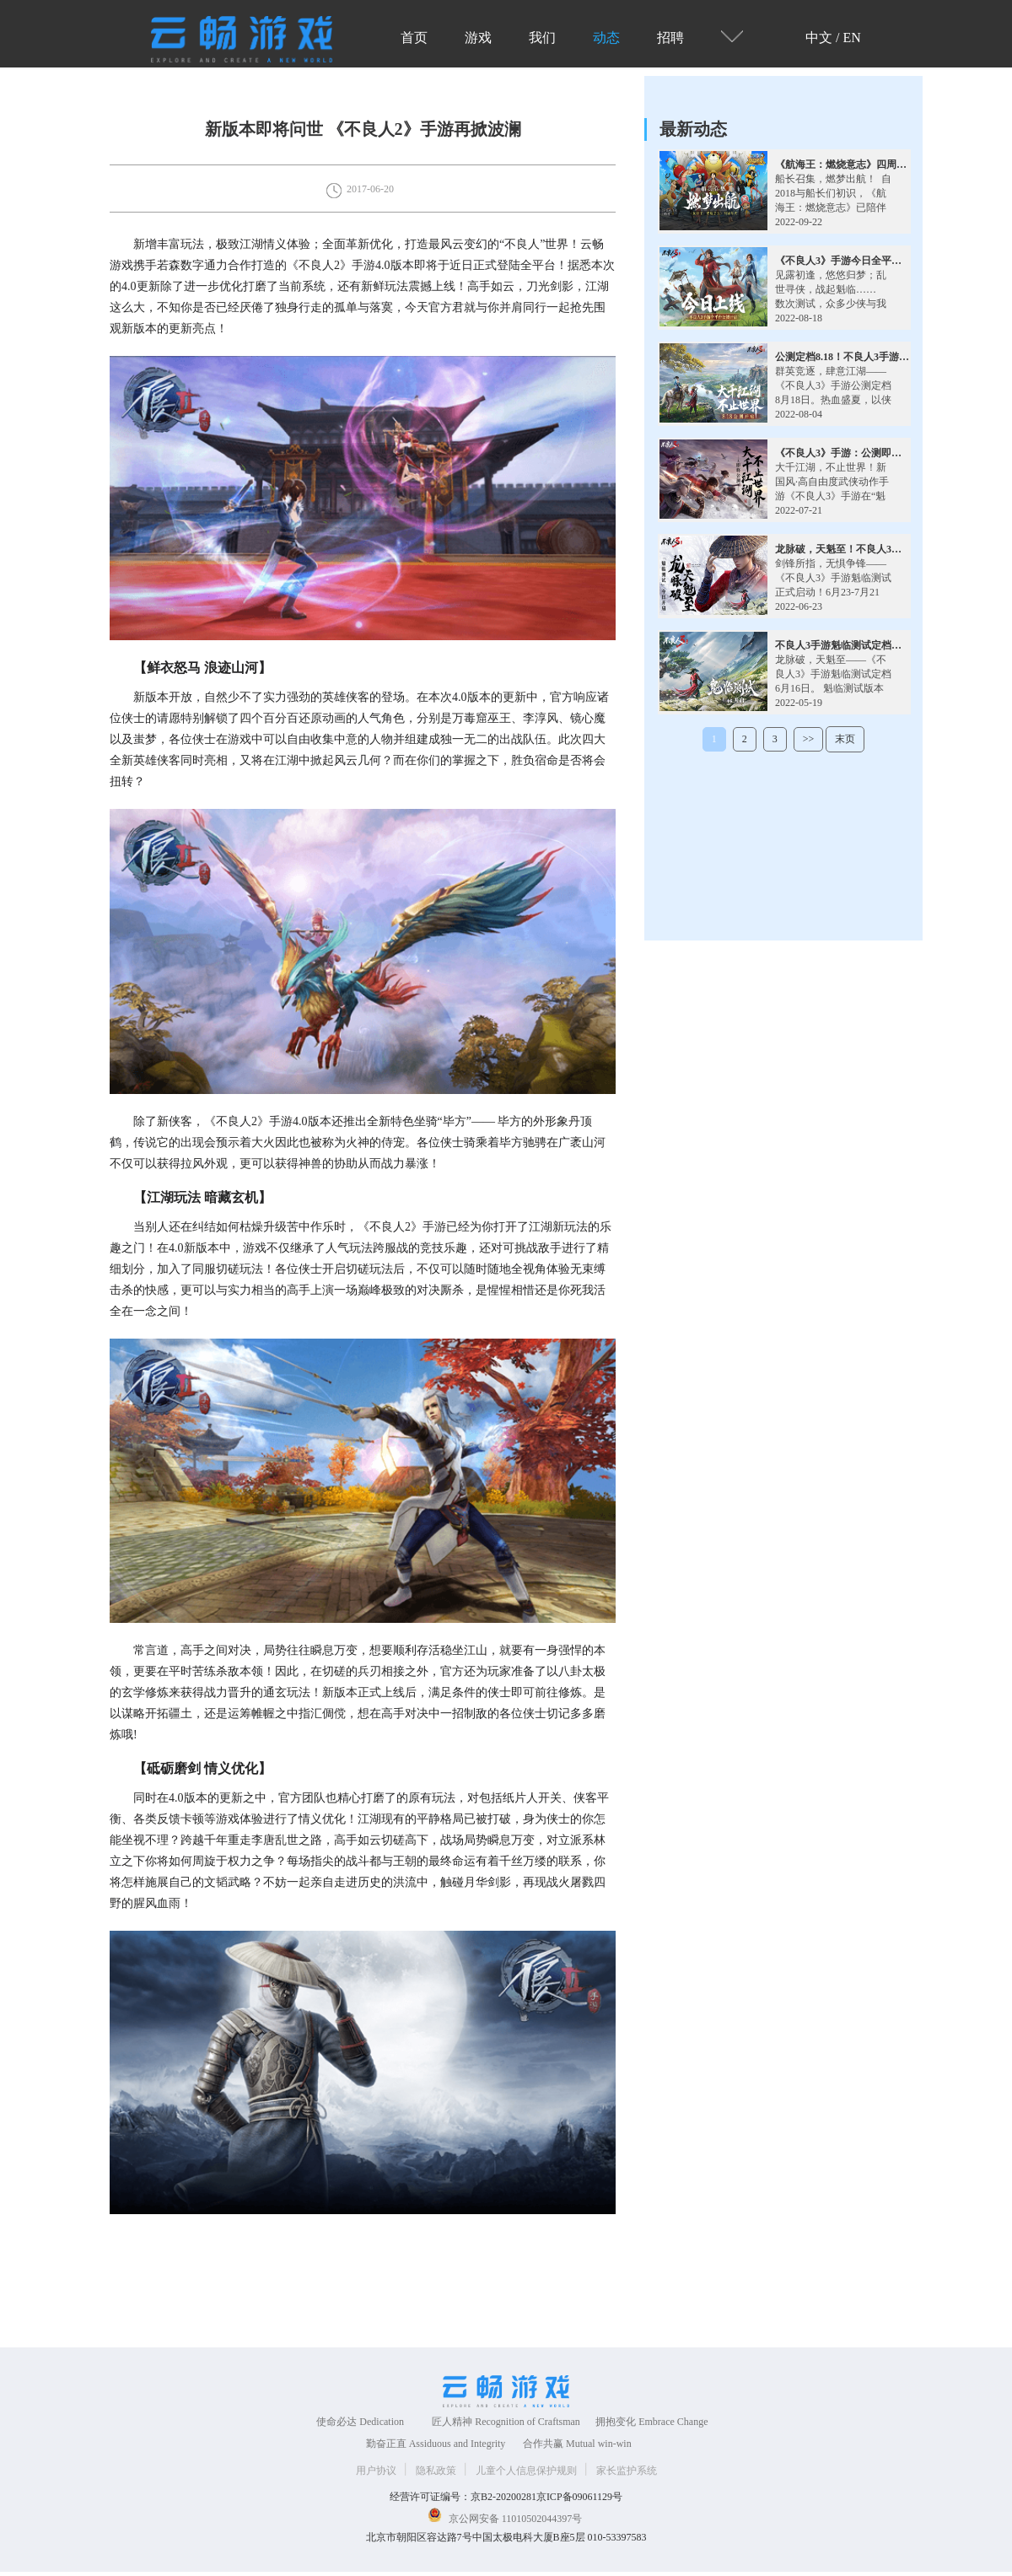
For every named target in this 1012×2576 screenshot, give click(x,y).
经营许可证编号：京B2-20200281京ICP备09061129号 (506, 2497)
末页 (845, 739)
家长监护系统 (626, 2470)
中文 (818, 37)
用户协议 (377, 2470)
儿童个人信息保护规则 (527, 2470)
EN (852, 37)
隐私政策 (437, 2470)
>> (809, 739)
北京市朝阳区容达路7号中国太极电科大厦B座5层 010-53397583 (506, 2537)
